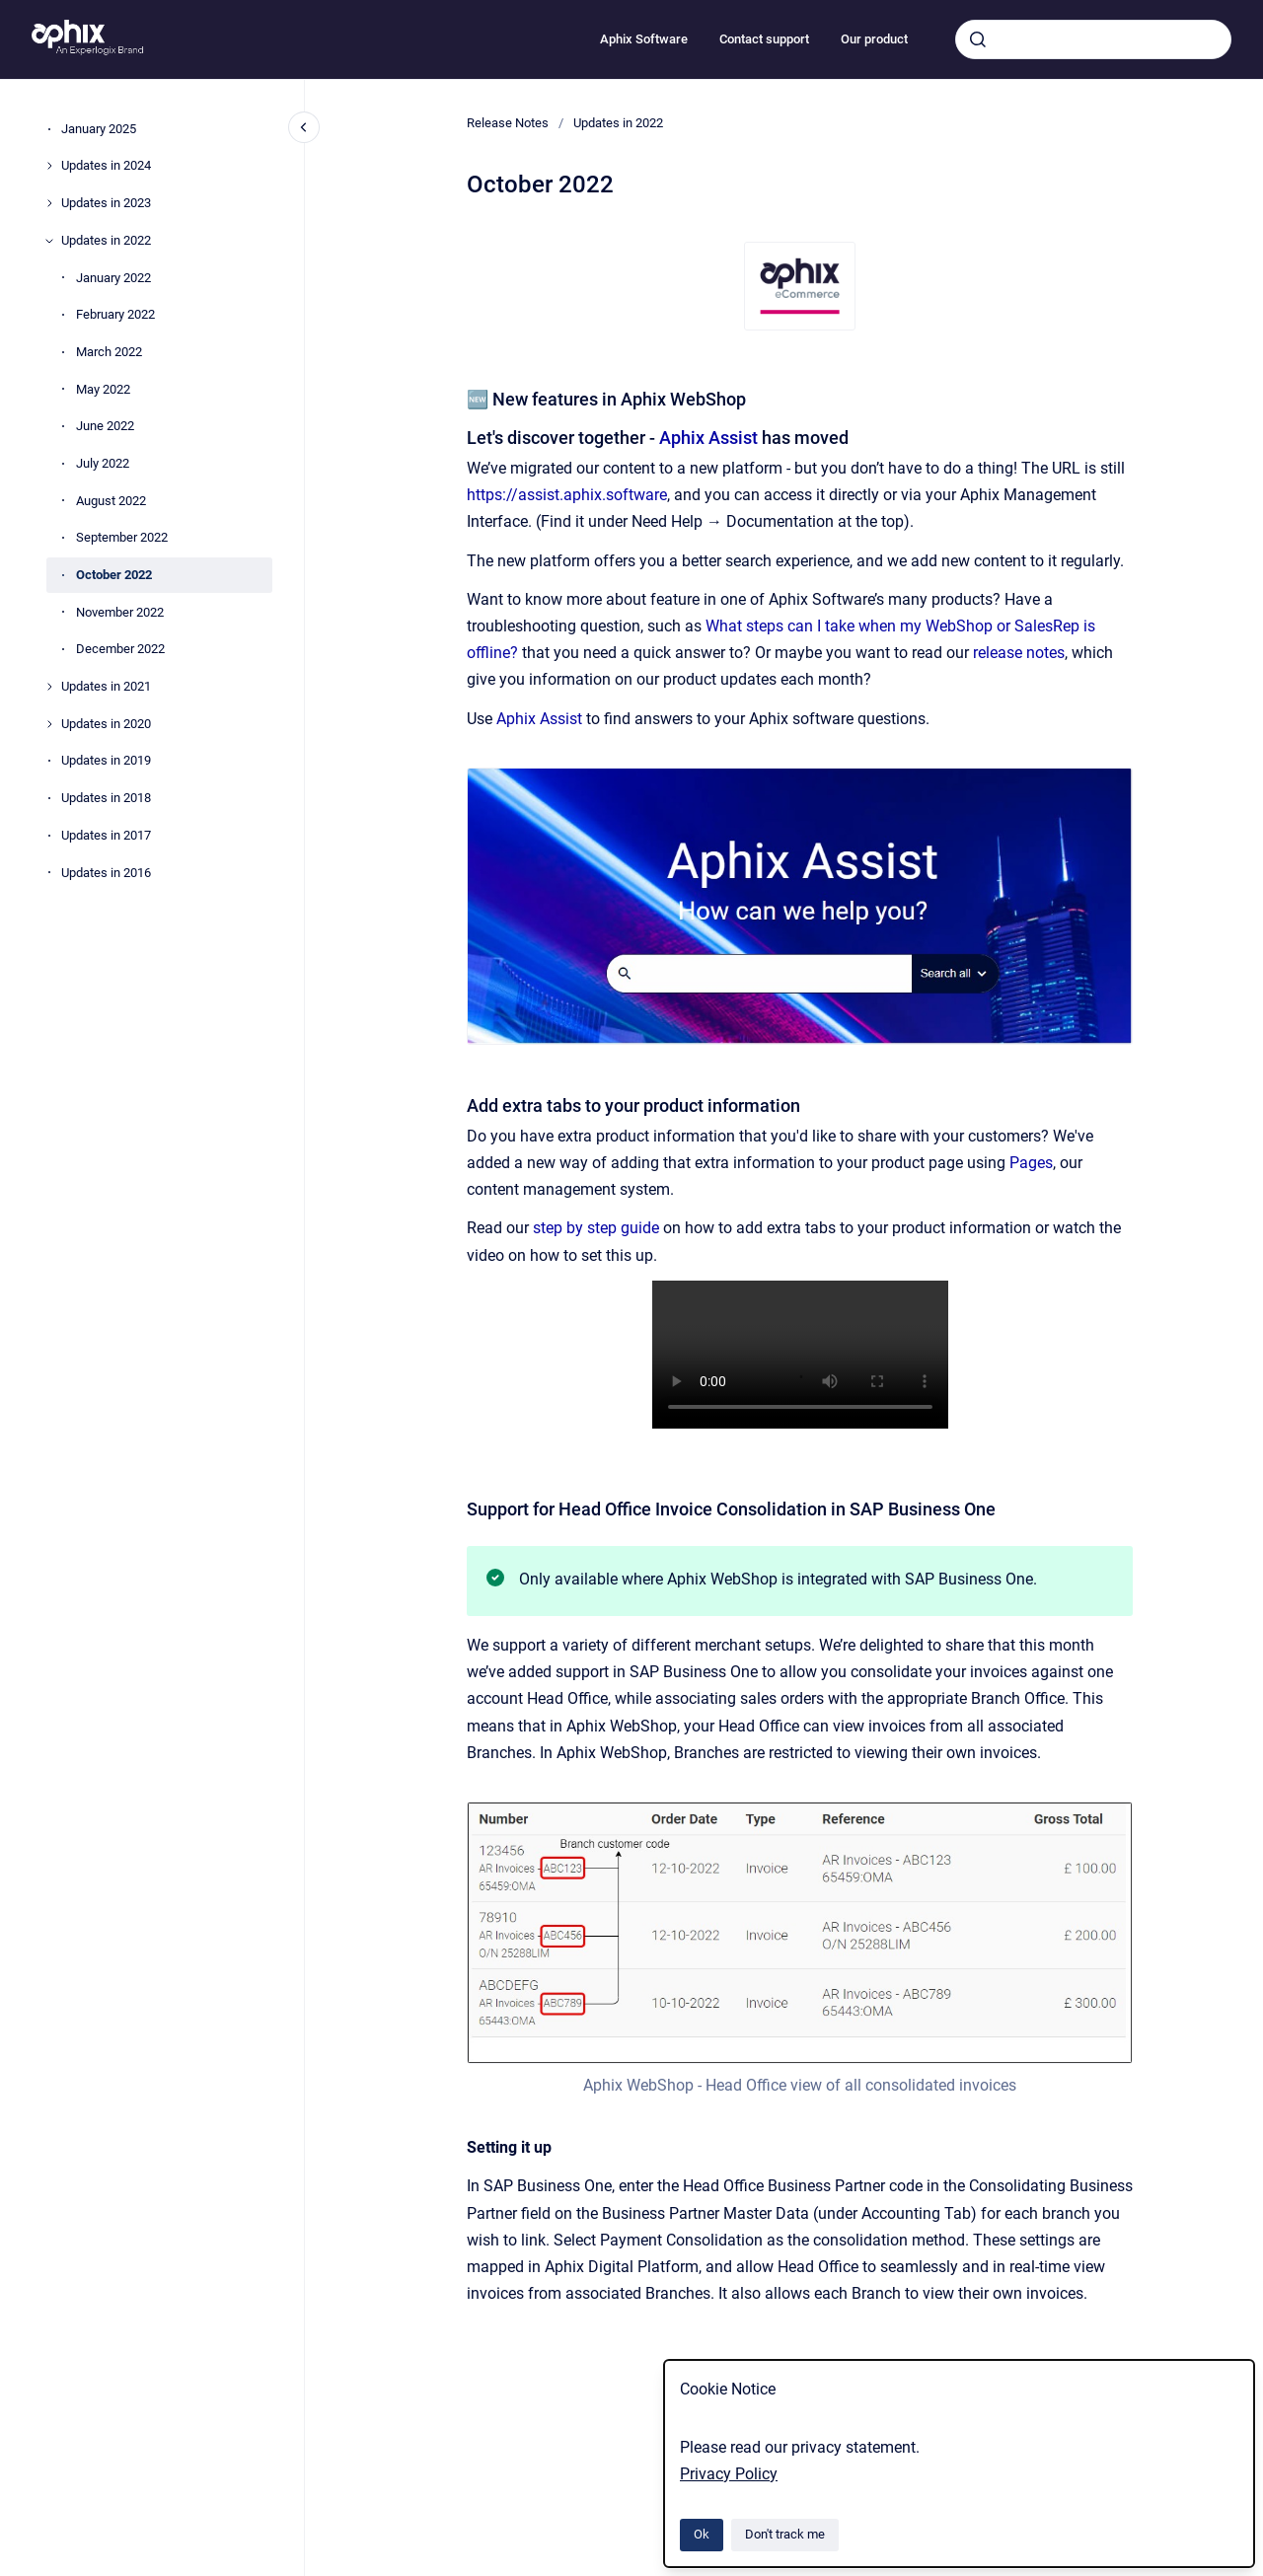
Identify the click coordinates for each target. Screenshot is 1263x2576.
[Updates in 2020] (49, 724)
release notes (1019, 652)
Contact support (764, 39)
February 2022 (115, 314)
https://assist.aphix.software (567, 494)
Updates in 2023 (106, 202)
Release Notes (508, 122)
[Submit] (978, 39)
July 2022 (102, 463)
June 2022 (105, 425)
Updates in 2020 (106, 723)
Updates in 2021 (106, 686)
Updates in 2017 (106, 835)
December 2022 (120, 648)
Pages (1031, 1162)
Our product (874, 39)
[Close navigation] (304, 127)
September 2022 (122, 537)
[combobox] (1093, 39)
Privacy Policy (729, 2474)
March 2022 (109, 351)
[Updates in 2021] (49, 687)
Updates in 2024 (106, 165)
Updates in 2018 (106, 797)
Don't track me (785, 2534)
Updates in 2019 (106, 760)
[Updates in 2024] (49, 166)
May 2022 (103, 389)
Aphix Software (644, 39)
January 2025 (98, 128)
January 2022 (113, 277)
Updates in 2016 (106, 872)
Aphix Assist (708, 437)
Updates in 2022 (106, 240)
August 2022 (111, 500)
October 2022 (114, 574)
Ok (701, 2534)
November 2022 (120, 612)
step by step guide (598, 1227)
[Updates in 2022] (49, 241)
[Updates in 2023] (49, 203)
